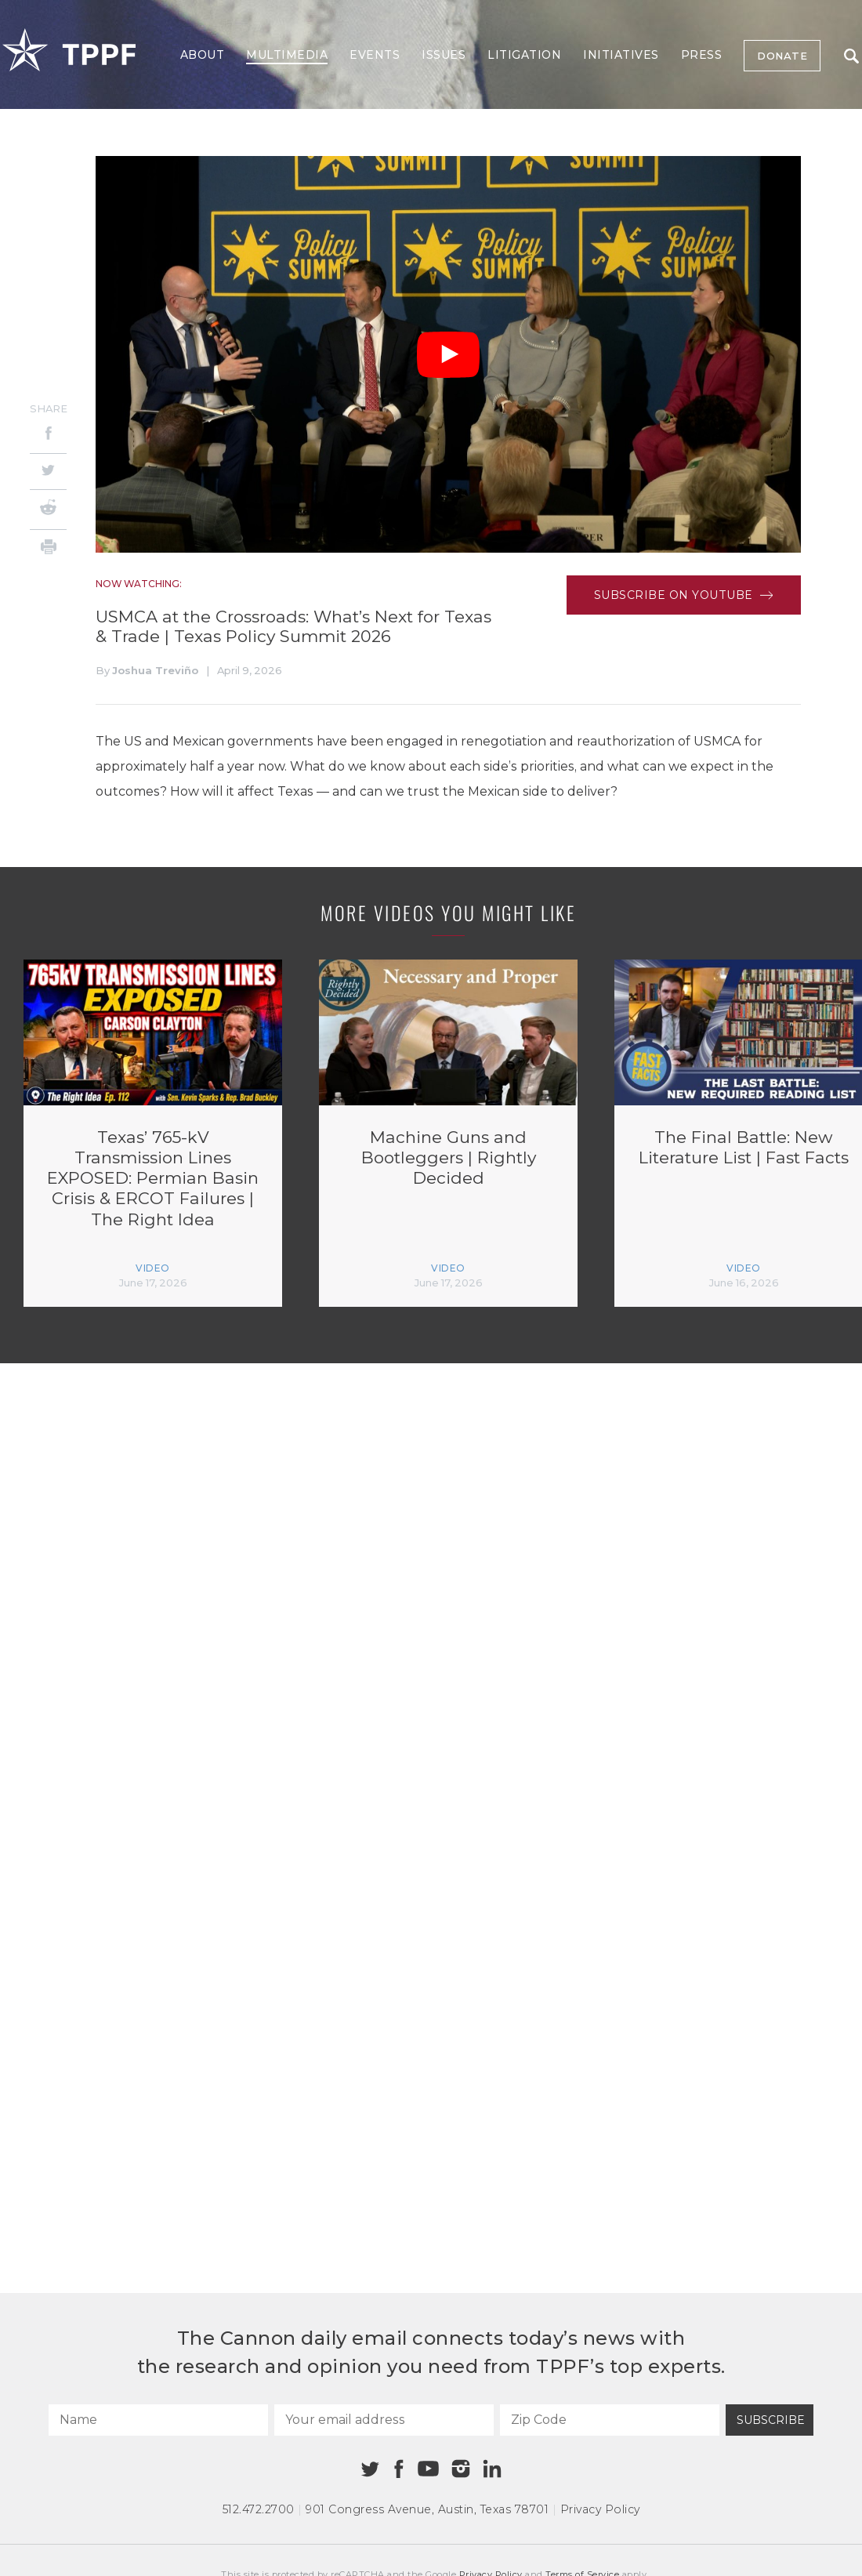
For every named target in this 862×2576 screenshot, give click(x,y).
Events (375, 55)
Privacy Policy (600, 2509)
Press (702, 55)
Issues (443, 55)
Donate (782, 55)
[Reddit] (48, 509)
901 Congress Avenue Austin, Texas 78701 (427, 2509)
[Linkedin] (492, 2468)
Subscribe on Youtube (683, 595)
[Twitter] (48, 471)
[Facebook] (48, 435)
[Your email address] (384, 2420)
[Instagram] (461, 2468)
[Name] (158, 2420)
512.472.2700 (259, 2509)
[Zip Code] (609, 2420)
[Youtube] (427, 2469)
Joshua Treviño (155, 670)
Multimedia (287, 55)
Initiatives (621, 55)
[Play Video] (448, 355)
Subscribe (771, 2420)
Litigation (524, 55)
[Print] (48, 549)
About (202, 55)
